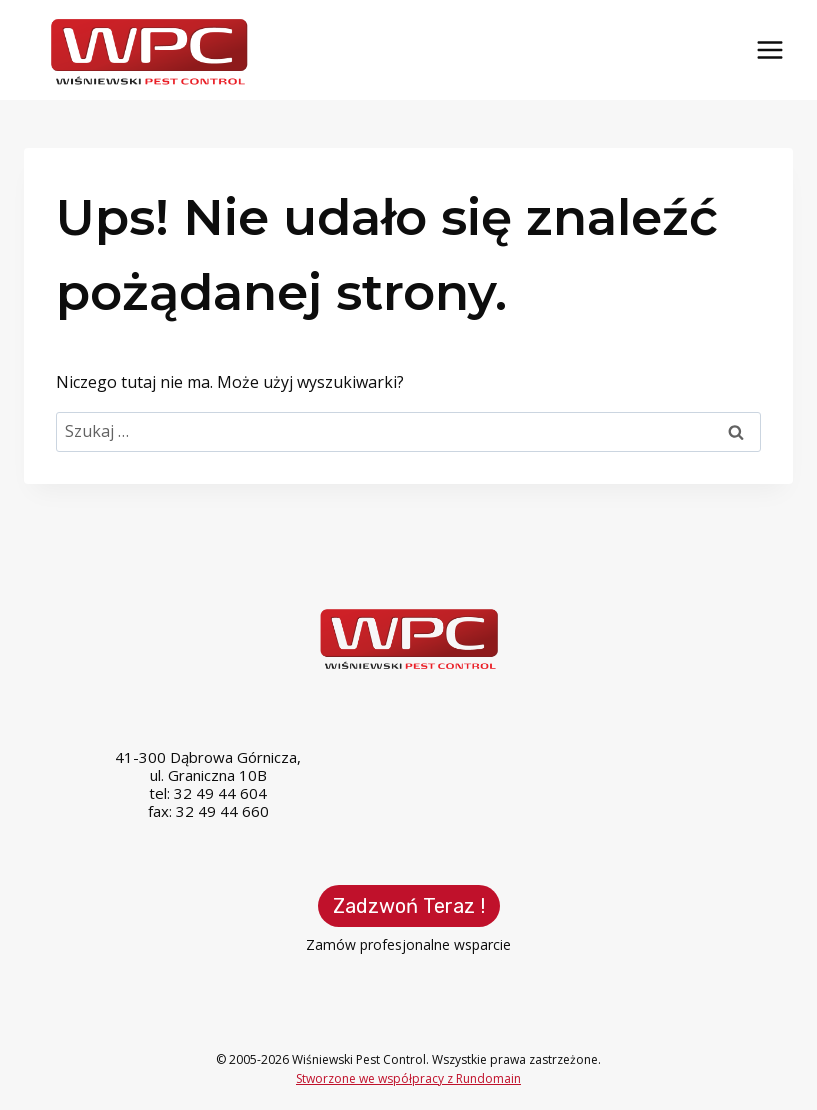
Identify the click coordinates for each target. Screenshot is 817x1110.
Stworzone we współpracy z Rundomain (408, 1078)
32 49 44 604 (220, 793)
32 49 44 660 (222, 811)
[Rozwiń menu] (769, 49)
